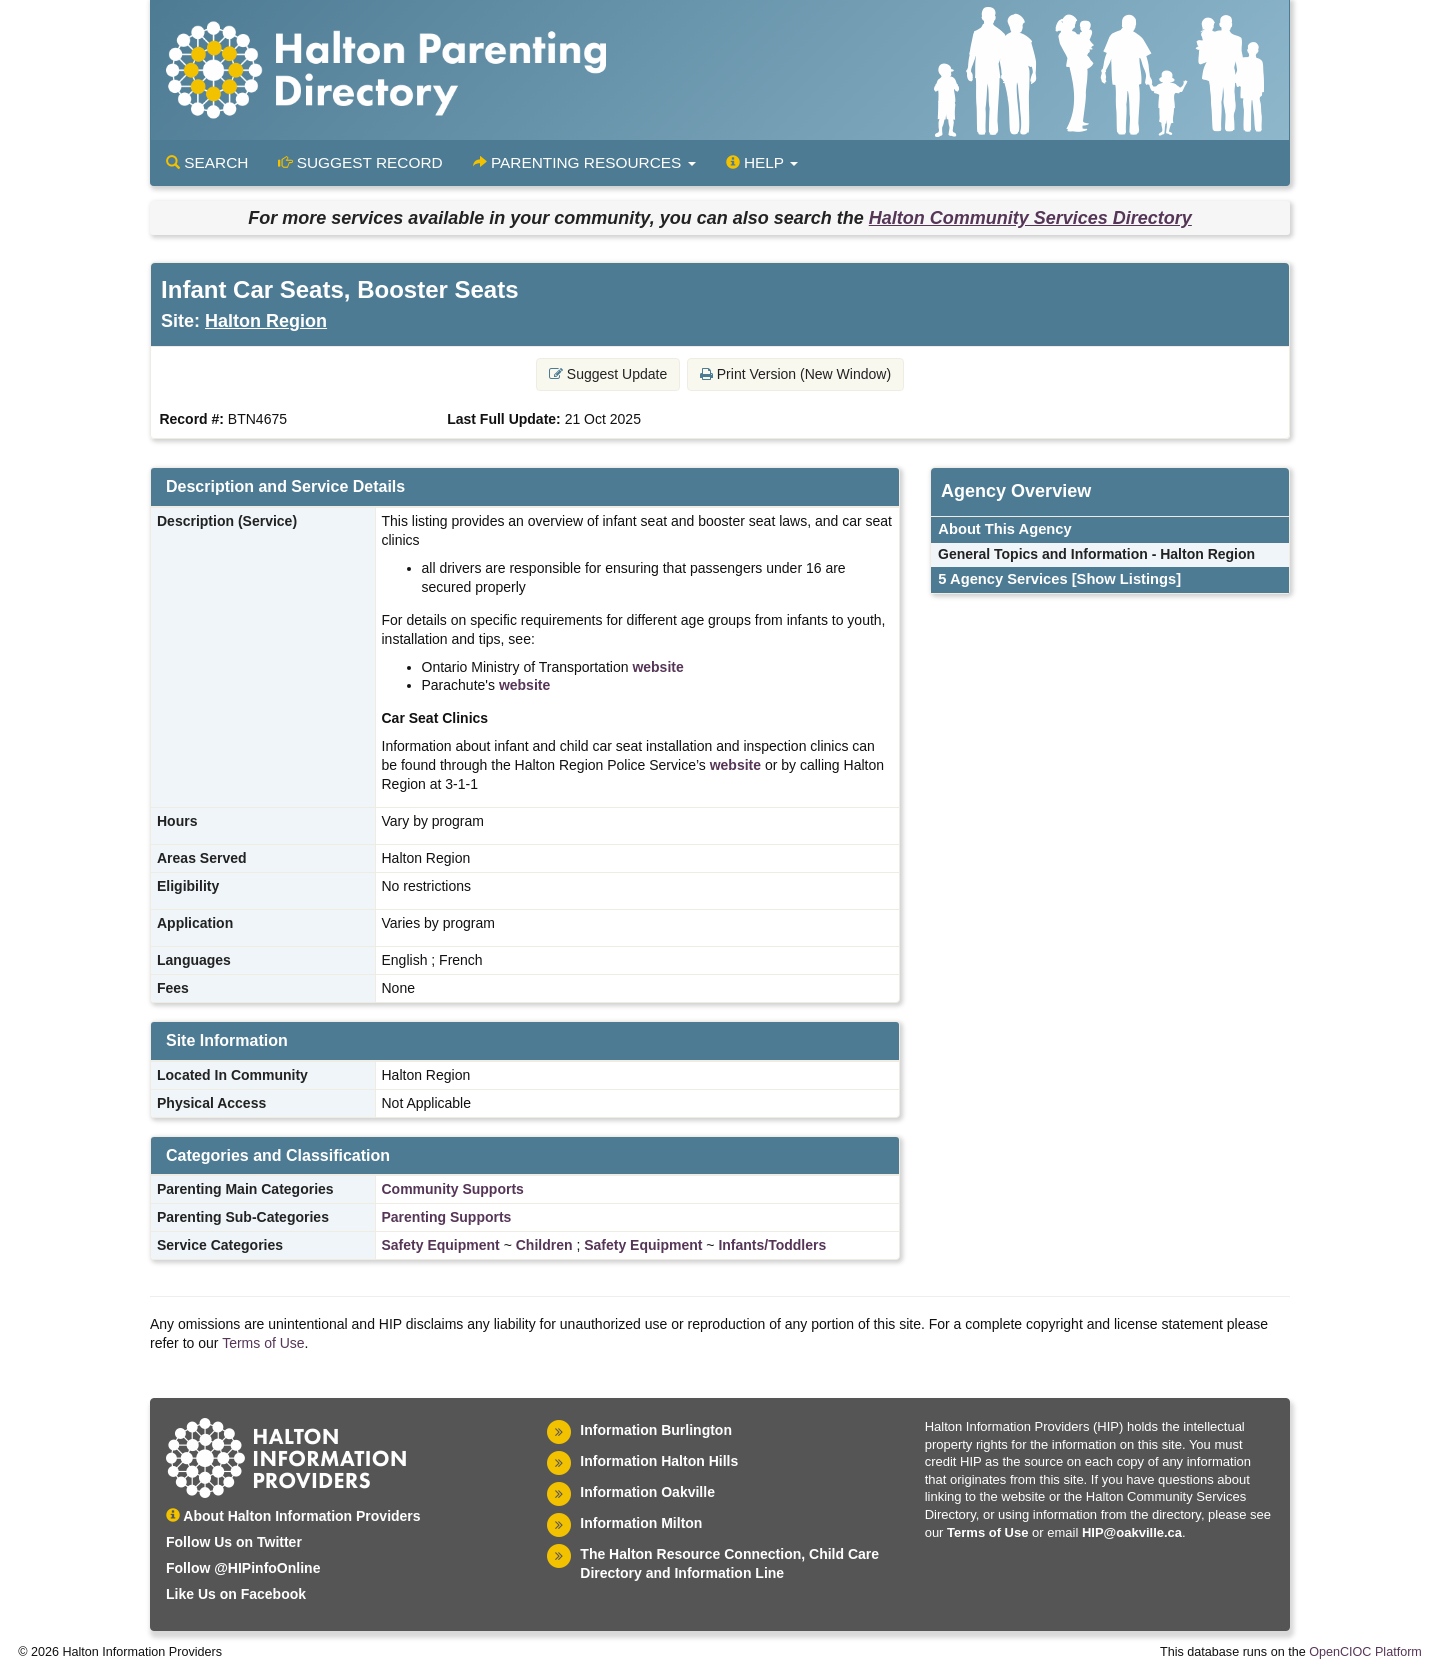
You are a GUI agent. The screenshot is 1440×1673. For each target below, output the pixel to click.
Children (544, 1245)
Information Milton (641, 1523)
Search (207, 162)
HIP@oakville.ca (1132, 1532)
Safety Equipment (441, 1245)
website (657, 667)
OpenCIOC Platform (1365, 1652)
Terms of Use (263, 1343)
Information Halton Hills (659, 1461)
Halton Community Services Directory (1030, 218)
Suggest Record (360, 162)
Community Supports (453, 1189)
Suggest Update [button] (608, 374)
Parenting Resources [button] (584, 162)
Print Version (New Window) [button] (795, 374)
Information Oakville (647, 1492)
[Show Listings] (1126, 579)
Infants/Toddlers (772, 1245)
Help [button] (762, 162)
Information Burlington (656, 1430)
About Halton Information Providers (293, 1516)
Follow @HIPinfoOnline (243, 1568)
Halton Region (266, 321)
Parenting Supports (447, 1217)
